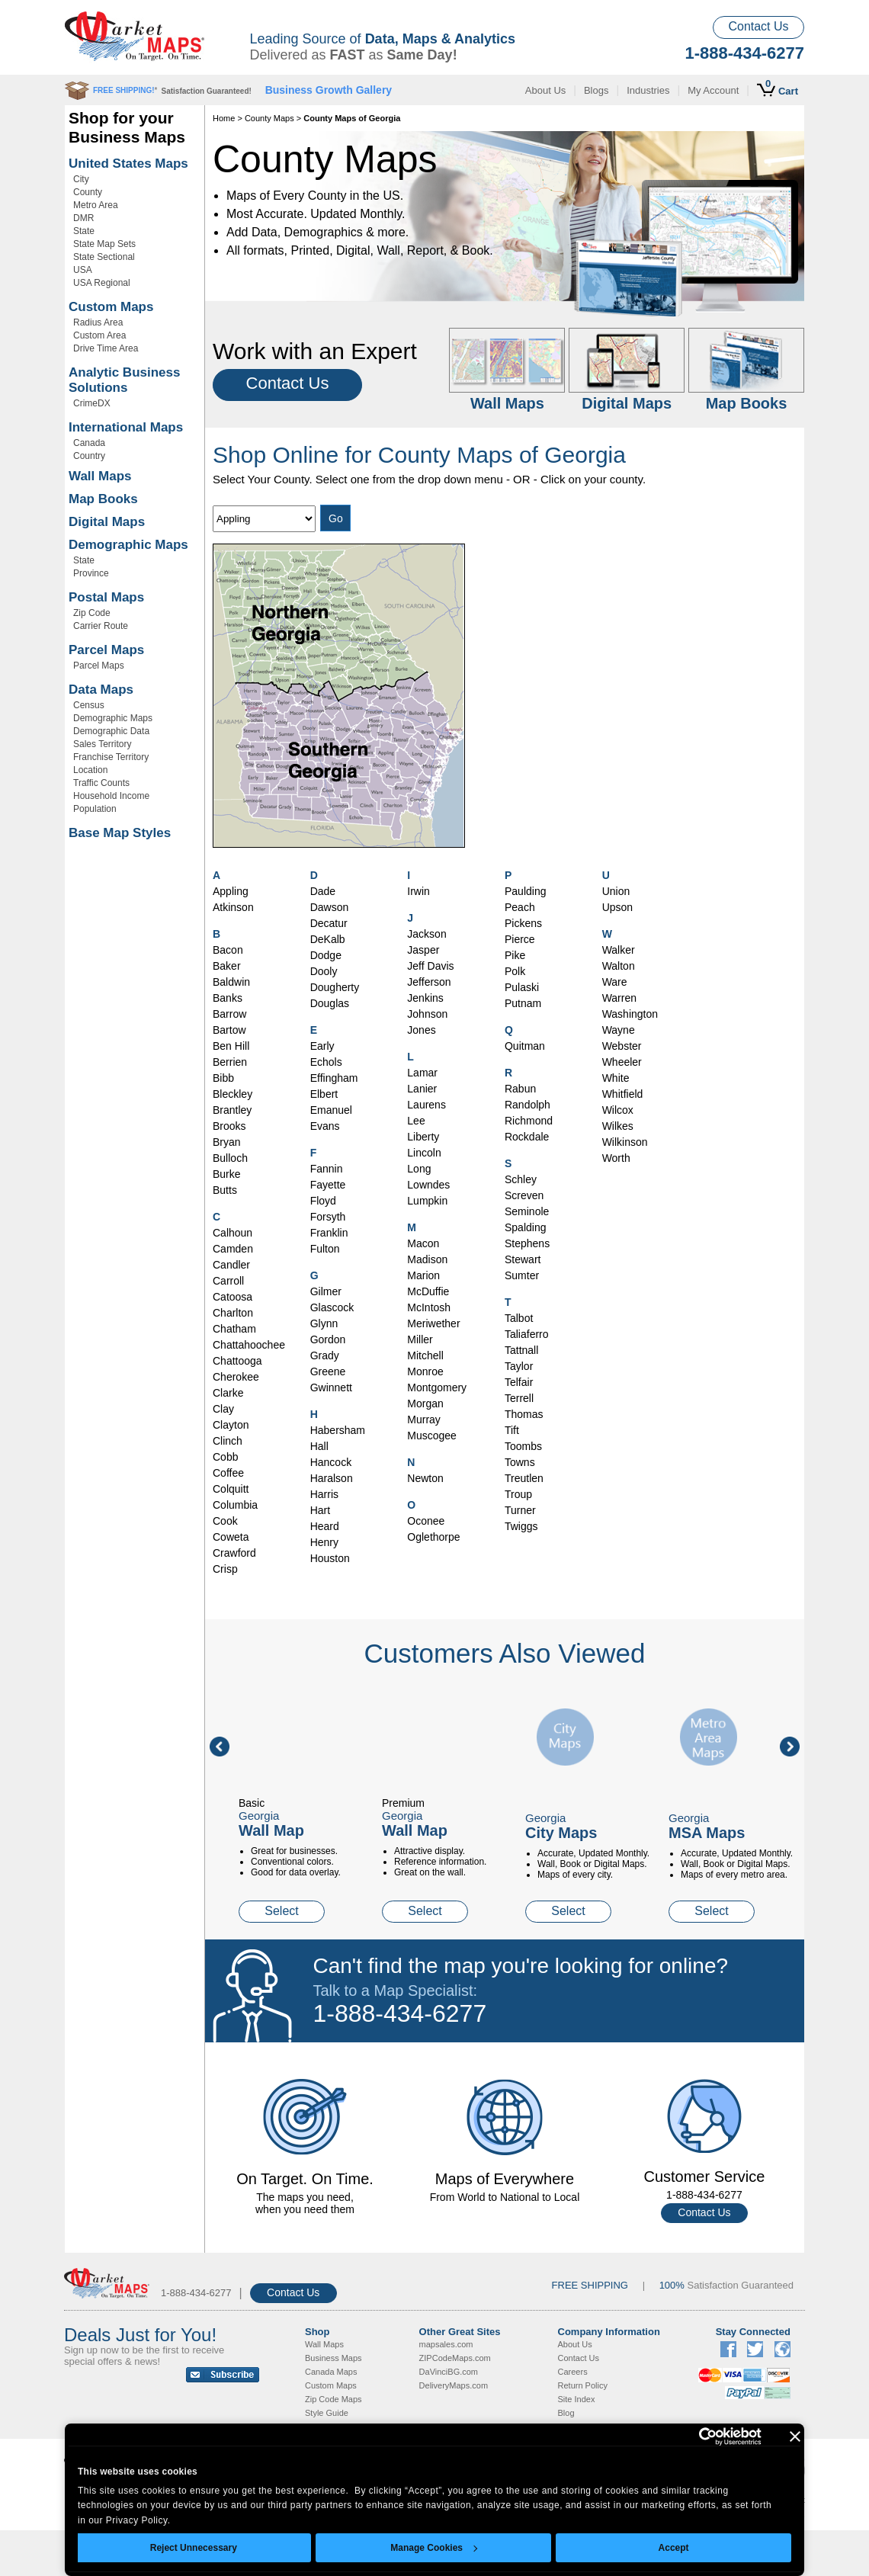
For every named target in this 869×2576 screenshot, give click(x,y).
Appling (231, 891)
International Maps (126, 427)
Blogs (596, 90)
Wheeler (622, 1062)
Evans (325, 1126)
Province (91, 573)
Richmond (529, 1121)
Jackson (426, 934)
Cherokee (236, 1377)
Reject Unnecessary (193, 2547)
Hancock (330, 1462)
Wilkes (617, 1126)
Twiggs (521, 1526)
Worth (616, 1158)
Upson (617, 907)
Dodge (326, 955)
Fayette (328, 1185)
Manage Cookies (433, 2547)
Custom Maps (111, 307)
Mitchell (425, 1355)
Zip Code (92, 613)
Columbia (235, 1505)
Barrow (229, 1014)
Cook (225, 1521)
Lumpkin (427, 1201)
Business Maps (333, 2358)
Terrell (519, 1398)
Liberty (423, 1137)
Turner (520, 1510)
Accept (674, 2547)
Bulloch (230, 1158)
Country (89, 456)
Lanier (422, 1089)
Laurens (426, 1105)
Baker (227, 966)
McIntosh (429, 1307)
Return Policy (583, 2385)
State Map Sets (104, 244)
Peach (520, 907)
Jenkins (425, 998)
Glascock (332, 1307)
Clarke (228, 1393)
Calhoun (232, 1233)
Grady (324, 1355)
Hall (319, 1446)
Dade (322, 891)
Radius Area (98, 322)
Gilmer (326, 1291)
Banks (227, 998)
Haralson (331, 1478)
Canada (89, 443)
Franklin (329, 1233)
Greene (328, 1371)
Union (616, 891)
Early (322, 1046)
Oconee (425, 1521)
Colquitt (231, 1489)
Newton (425, 1478)
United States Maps (128, 163)
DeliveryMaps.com (453, 2385)
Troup (518, 1494)
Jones (421, 1030)
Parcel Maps (106, 650)
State (84, 231)
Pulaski (522, 987)
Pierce (520, 939)
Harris (324, 1494)
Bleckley (232, 1094)
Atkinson (233, 907)
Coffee (228, 1473)
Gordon (328, 1339)
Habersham (337, 1430)
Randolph (527, 1105)
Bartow (229, 1030)
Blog (566, 2412)
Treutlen (524, 1478)
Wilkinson (625, 1142)
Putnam (523, 1003)
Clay (223, 1409)
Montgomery (437, 1387)
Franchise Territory (111, 757)
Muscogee (432, 1435)
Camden (233, 1249)
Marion (423, 1275)
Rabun (520, 1089)
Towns (520, 1462)
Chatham (234, 1329)
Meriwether (433, 1323)
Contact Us (758, 26)
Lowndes (428, 1185)
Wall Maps (100, 476)
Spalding (526, 1227)
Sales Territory (102, 744)
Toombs (523, 1446)
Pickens (523, 923)
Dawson (329, 907)
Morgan (425, 1403)
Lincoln (424, 1153)
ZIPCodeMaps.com (455, 2358)
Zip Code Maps (333, 2399)
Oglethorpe (433, 1537)
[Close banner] (795, 2436)
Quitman (525, 1046)
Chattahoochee (249, 1345)
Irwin (418, 891)
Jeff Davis (430, 966)
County (87, 192)
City (81, 179)
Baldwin (231, 982)
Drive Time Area (105, 348)
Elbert (324, 1094)
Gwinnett (331, 1387)
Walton (618, 966)
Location (90, 770)
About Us (545, 90)
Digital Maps (107, 522)
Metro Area (95, 205)
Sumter (522, 1275)
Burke (227, 1174)
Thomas (524, 1414)
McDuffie (428, 1291)
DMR (83, 218)
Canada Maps (331, 2371)
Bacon (228, 950)
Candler (231, 1265)
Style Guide (326, 2412)
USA (82, 270)
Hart (320, 1510)
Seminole (527, 1211)
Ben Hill (231, 1046)
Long (419, 1169)
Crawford (234, 1553)
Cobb (225, 1457)
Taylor (519, 1366)
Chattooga (237, 1361)
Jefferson (429, 982)
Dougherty (335, 987)
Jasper (423, 950)
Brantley (232, 1110)
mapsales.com (446, 2344)
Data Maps (101, 689)
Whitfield (622, 1094)
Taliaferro (527, 1334)
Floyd (323, 1201)
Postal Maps (106, 597)
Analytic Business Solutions (124, 380)
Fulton (325, 1249)
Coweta (231, 1537)
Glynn (324, 1323)
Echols (326, 1062)
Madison (427, 1259)
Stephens (527, 1243)
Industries (648, 90)
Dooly (324, 971)
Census (88, 705)
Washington (630, 1014)
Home (224, 118)
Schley (521, 1179)
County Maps (269, 118)
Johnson (427, 1014)
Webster (622, 1046)
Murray (424, 1419)
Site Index (576, 2399)
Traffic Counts (101, 783)
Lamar (422, 1073)
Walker (618, 950)
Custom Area (99, 335)
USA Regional (101, 282)
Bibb (223, 1078)
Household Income (111, 796)
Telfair (519, 1382)
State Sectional (104, 257)
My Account (713, 90)
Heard (324, 1526)
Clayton (231, 1425)
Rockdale (527, 1137)
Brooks (229, 1126)
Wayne (618, 1030)
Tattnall (521, 1350)
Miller (419, 1339)
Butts (225, 1190)
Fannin (326, 1169)
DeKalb (327, 939)
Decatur (329, 923)
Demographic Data (111, 731)
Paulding (526, 891)
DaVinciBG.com (448, 2371)
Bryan (227, 1142)
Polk (515, 971)
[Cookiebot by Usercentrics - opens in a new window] (695, 2436)
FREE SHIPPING (590, 2285)
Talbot (519, 1318)
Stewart (522, 1259)
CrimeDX (92, 403)
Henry (324, 1542)
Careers (573, 2371)
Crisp (225, 1569)
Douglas (329, 1003)
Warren (619, 998)
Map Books (103, 499)
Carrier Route (100, 626)
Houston (330, 1558)
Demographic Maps (128, 544)
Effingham (334, 1078)
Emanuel (331, 1110)
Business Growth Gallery (329, 90)
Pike (515, 955)
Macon (423, 1243)
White (616, 1078)
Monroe (425, 1371)
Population (95, 809)
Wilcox (617, 1110)
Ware (614, 982)
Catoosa (232, 1297)
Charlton (233, 1313)
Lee (416, 1121)
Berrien (230, 1062)
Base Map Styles (120, 833)
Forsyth (328, 1217)
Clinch (227, 1441)
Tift (512, 1430)
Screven (524, 1195)
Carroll (228, 1281)
